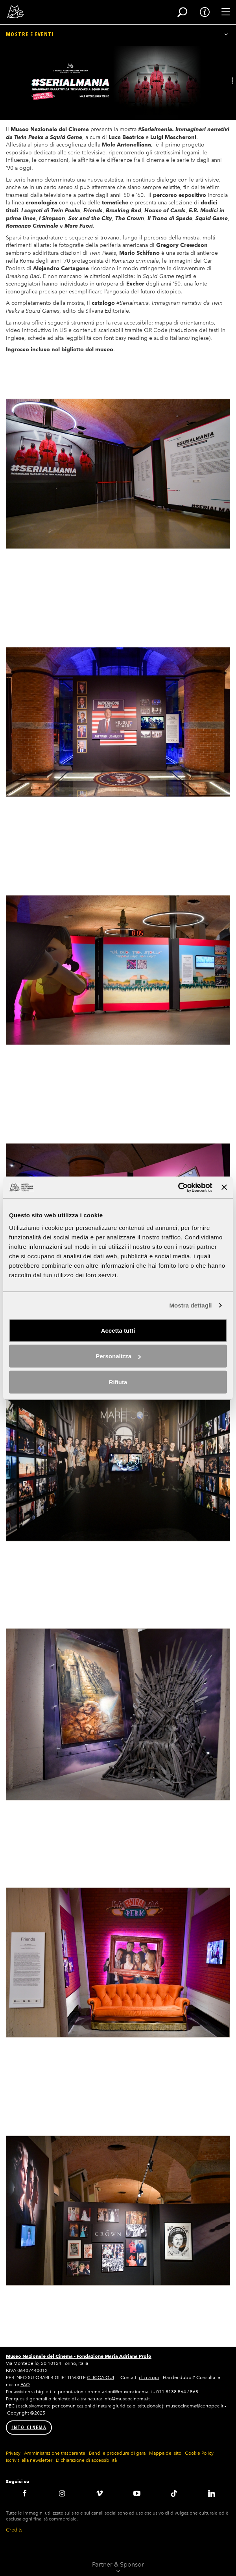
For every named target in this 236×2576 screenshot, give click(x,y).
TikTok (174, 2493)
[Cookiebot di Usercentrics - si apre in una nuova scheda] (178, 1187)
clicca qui (149, 2377)
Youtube (136, 2493)
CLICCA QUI (100, 2377)
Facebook (24, 2493)
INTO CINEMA (28, 2427)
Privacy (13, 2453)
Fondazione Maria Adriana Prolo (114, 2356)
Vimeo (99, 2493)
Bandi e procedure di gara (117, 2453)
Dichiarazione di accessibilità (86, 2460)
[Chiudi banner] (224, 1187)
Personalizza (118, 1356)
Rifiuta (118, 1381)
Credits (14, 2530)
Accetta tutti (118, 1330)
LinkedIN (211, 2493)
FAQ (25, 2384)
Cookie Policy (199, 2453)
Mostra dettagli (190, 1305)
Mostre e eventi (30, 34)
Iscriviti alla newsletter (29, 2460)
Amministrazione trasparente (54, 2453)
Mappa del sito (165, 2453)
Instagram (62, 2493)
